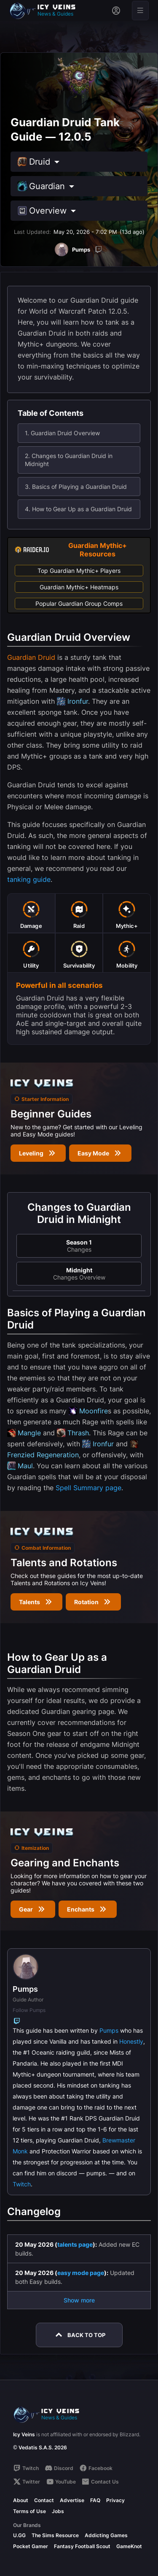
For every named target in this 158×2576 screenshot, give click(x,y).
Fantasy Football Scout (82, 2546)
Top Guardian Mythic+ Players (79, 570)
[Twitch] (99, 249)
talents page (75, 2244)
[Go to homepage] (46, 10)
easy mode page (80, 2272)
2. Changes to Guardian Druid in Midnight (68, 460)
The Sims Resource (55, 2535)
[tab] (31, 913)
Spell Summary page (88, 1487)
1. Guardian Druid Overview (62, 433)
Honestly (131, 2041)
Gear (33, 1909)
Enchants (87, 1909)
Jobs (58, 2511)
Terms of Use (29, 2511)
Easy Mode (100, 1153)
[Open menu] (140, 10)
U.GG (19, 2535)
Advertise (72, 2500)
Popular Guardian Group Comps (79, 603)
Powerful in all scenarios (59, 985)
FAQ (95, 2500)
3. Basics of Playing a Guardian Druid (76, 486)
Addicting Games (106, 2535)
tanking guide (29, 879)
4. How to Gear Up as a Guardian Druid (78, 508)
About (20, 2500)
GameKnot (129, 2546)
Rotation (93, 1602)
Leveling (38, 1153)
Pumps (108, 2030)
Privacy (115, 2500)
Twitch (22, 2184)
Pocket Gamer (30, 2546)
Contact (44, 2500)
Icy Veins (24, 2434)
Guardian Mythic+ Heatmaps (79, 587)
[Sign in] (116, 10)
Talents (36, 1602)
